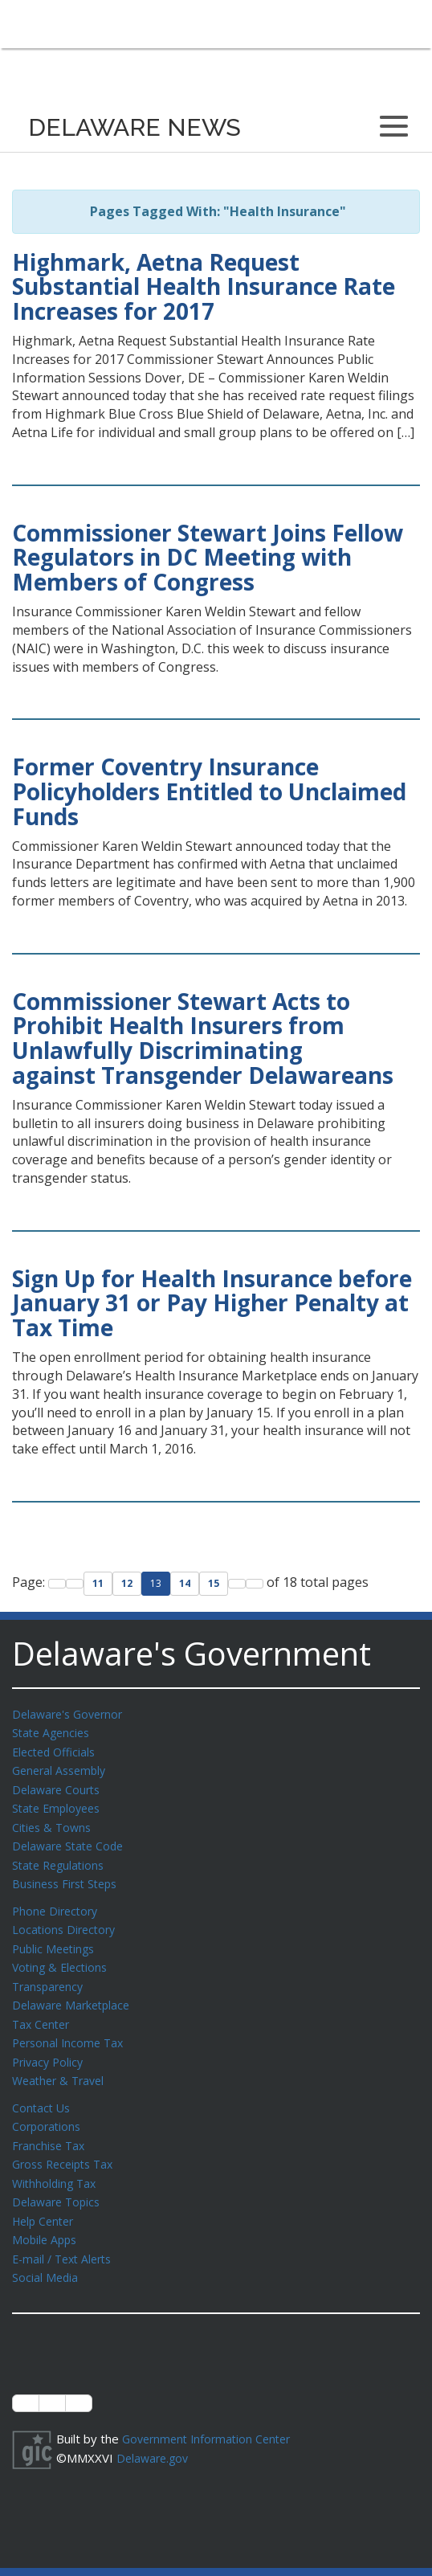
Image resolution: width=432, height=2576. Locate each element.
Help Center (45, 2200)
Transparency (50, 1975)
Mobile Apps (46, 2218)
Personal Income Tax (70, 2029)
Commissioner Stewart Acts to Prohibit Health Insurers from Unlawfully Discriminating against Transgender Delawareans (202, 1038)
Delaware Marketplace (74, 1993)
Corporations (48, 2109)
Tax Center (43, 2011)
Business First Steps (68, 1876)
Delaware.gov (154, 2433)
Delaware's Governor (71, 1714)
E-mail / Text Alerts (66, 2236)
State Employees (59, 1804)
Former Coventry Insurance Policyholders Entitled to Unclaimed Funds (209, 791)
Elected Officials (56, 1750)
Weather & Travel (61, 2065)
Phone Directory (57, 1903)
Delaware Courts (58, 1786)
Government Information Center (211, 2414)
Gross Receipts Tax (67, 2145)
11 (98, 1583)
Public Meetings (56, 1939)
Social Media (45, 2254)
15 (213, 1583)
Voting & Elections (62, 1956)
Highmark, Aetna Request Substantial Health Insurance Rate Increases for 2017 (203, 287)
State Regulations (61, 1858)
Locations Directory (66, 1920)
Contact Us (42, 2091)
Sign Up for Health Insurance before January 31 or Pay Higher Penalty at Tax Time (212, 1303)
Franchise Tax (50, 2128)
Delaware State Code (71, 1840)
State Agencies (53, 1731)
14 (184, 1583)
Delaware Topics (58, 2181)
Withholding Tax (56, 2164)
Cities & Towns (54, 1822)
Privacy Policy (50, 2047)
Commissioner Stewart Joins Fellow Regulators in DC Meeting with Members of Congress (207, 557)
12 (126, 1583)
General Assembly (62, 1768)
